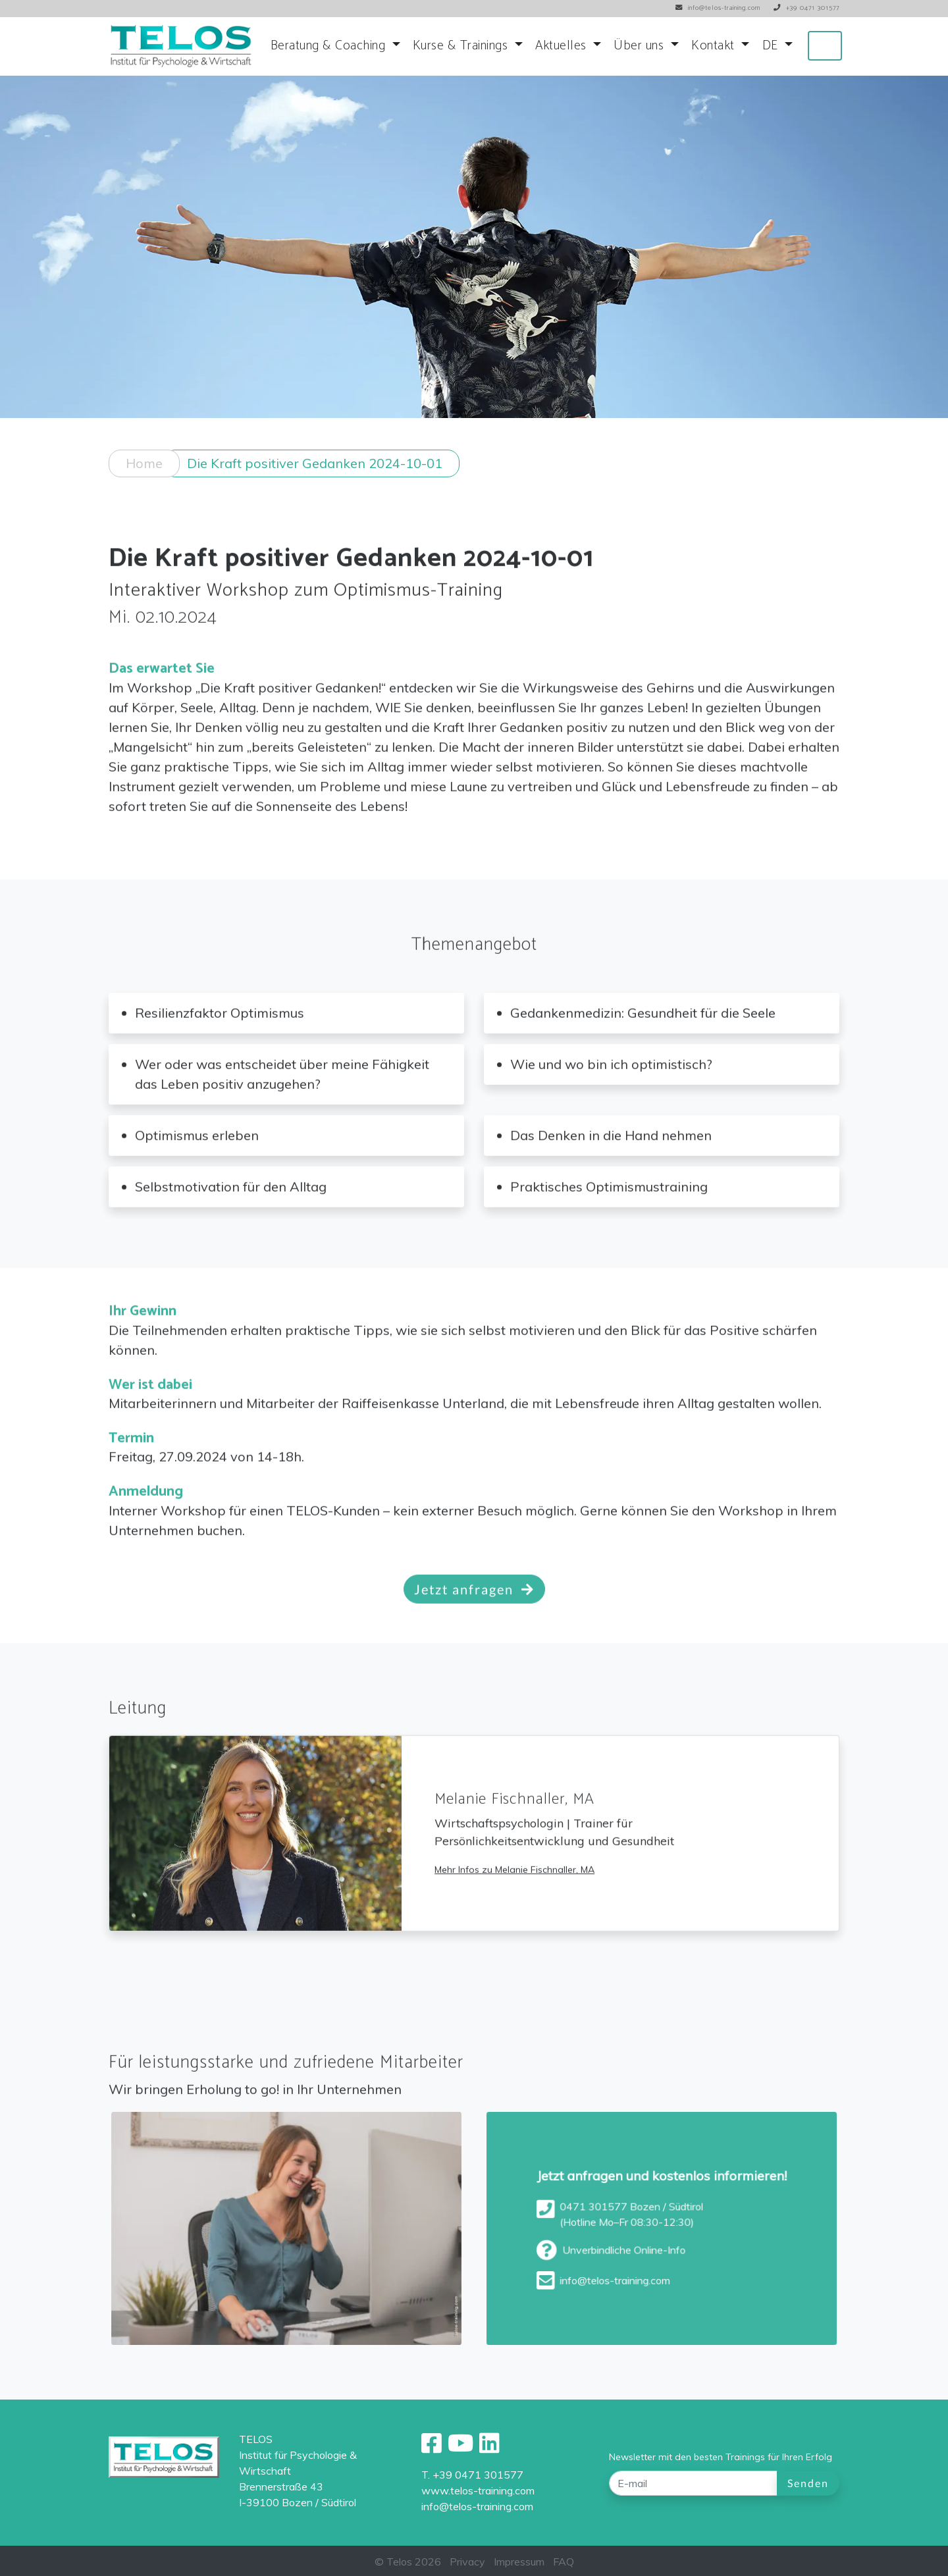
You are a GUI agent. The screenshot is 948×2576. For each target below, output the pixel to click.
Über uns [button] (641, 46)
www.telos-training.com (478, 2490)
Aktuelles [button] (562, 46)
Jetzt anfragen (474, 1610)
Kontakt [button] (714, 46)
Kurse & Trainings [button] (462, 46)
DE (772, 46)
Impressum (519, 2561)
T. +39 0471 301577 (472, 2474)
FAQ (563, 2561)
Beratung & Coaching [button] (330, 46)
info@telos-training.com (477, 2506)
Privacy (467, 2561)
